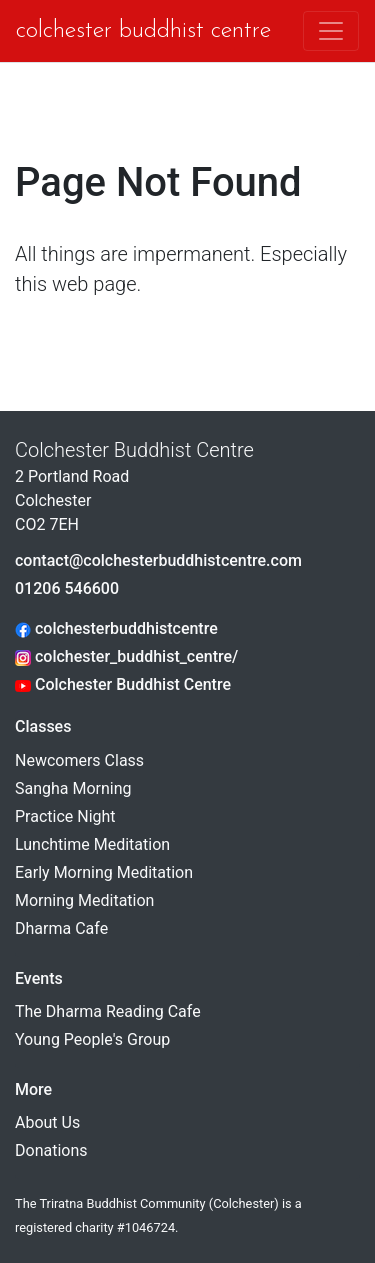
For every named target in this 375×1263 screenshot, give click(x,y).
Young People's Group (92, 1039)
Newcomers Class (79, 760)
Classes (43, 726)
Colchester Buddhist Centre (121, 31)
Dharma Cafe (61, 928)
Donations (51, 1150)
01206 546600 (67, 588)
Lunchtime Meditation (92, 844)
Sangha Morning (73, 788)
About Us (47, 1122)
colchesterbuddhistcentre (116, 628)
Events (39, 978)
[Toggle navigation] (331, 31)
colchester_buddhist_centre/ (126, 656)
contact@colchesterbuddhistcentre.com (158, 560)
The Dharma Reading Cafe (108, 1011)
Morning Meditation (84, 900)
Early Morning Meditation (104, 872)
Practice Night (65, 816)
